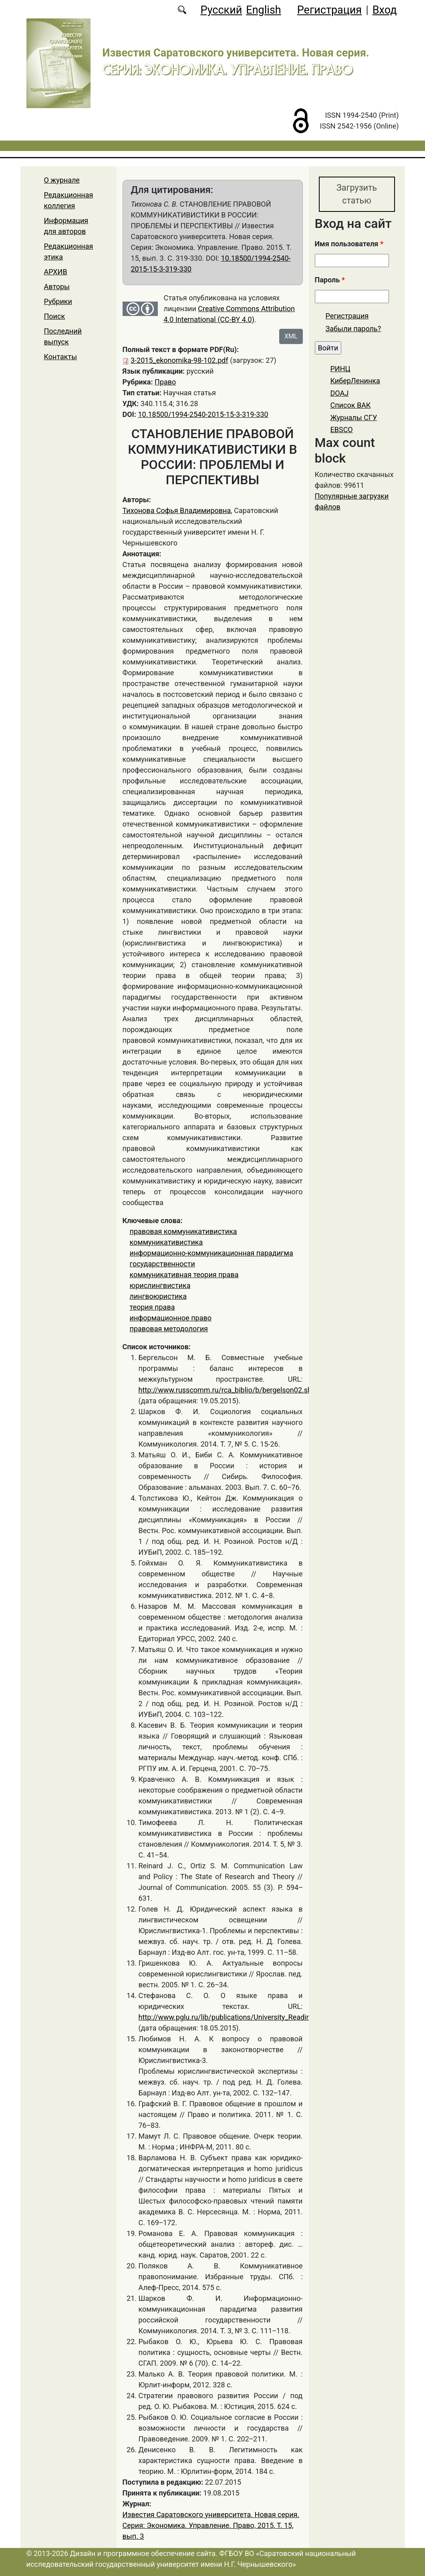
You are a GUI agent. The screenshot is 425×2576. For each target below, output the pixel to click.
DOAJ (339, 393)
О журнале (62, 180)
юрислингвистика (160, 1285)
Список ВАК (350, 405)
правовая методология (169, 1328)
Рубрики (58, 301)
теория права (152, 1307)
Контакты (60, 356)
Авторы (57, 286)
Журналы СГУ (353, 417)
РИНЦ (340, 368)
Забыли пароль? (353, 328)
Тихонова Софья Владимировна (177, 510)
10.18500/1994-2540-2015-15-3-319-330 (203, 414)
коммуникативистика (166, 1242)
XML (291, 336)
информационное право (171, 1318)
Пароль (330, 280)
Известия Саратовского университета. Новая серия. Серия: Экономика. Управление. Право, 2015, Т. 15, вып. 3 (211, 2525)
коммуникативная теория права (184, 1274)
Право (165, 382)
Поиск (54, 316)
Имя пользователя (349, 244)
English (263, 10)
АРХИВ (55, 272)
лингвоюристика (158, 1296)
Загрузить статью (356, 194)
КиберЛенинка (355, 380)
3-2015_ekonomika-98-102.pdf (179, 360)
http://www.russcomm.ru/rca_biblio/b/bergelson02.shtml (230, 1390)
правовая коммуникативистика (183, 1231)
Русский (221, 10)
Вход (385, 10)
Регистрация (329, 10)
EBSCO (341, 430)
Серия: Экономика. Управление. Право (228, 69)
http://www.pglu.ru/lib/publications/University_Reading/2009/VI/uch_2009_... (262, 2017)
